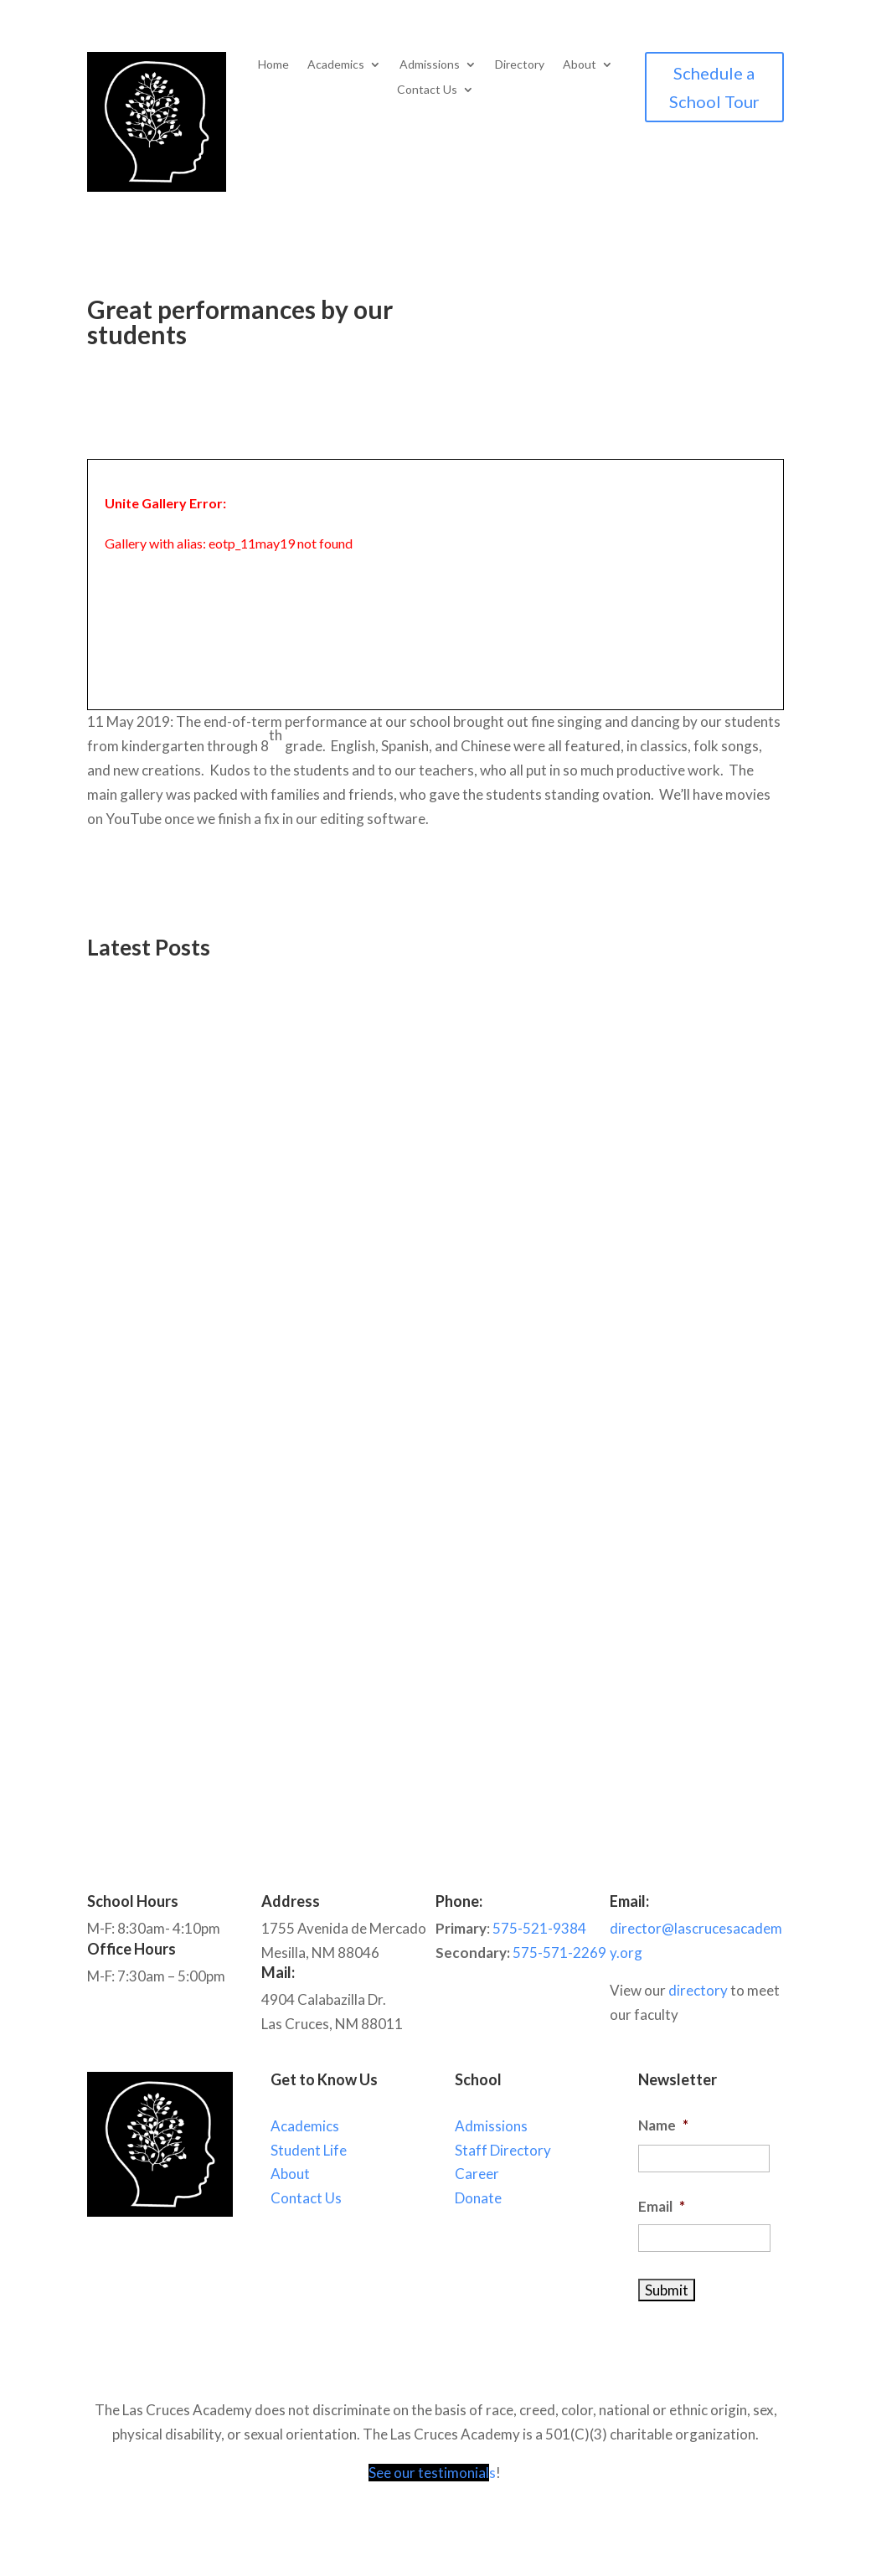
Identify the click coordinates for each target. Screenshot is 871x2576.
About (579, 65)
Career (477, 2173)
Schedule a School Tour (714, 87)
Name (663, 2125)
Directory (519, 65)
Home (273, 65)
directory (698, 1990)
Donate (478, 2198)
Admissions (429, 65)
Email (661, 2206)
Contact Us (427, 90)
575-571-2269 (559, 1952)
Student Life (309, 2150)
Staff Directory (503, 2150)
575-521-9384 (539, 1928)
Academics (335, 65)
